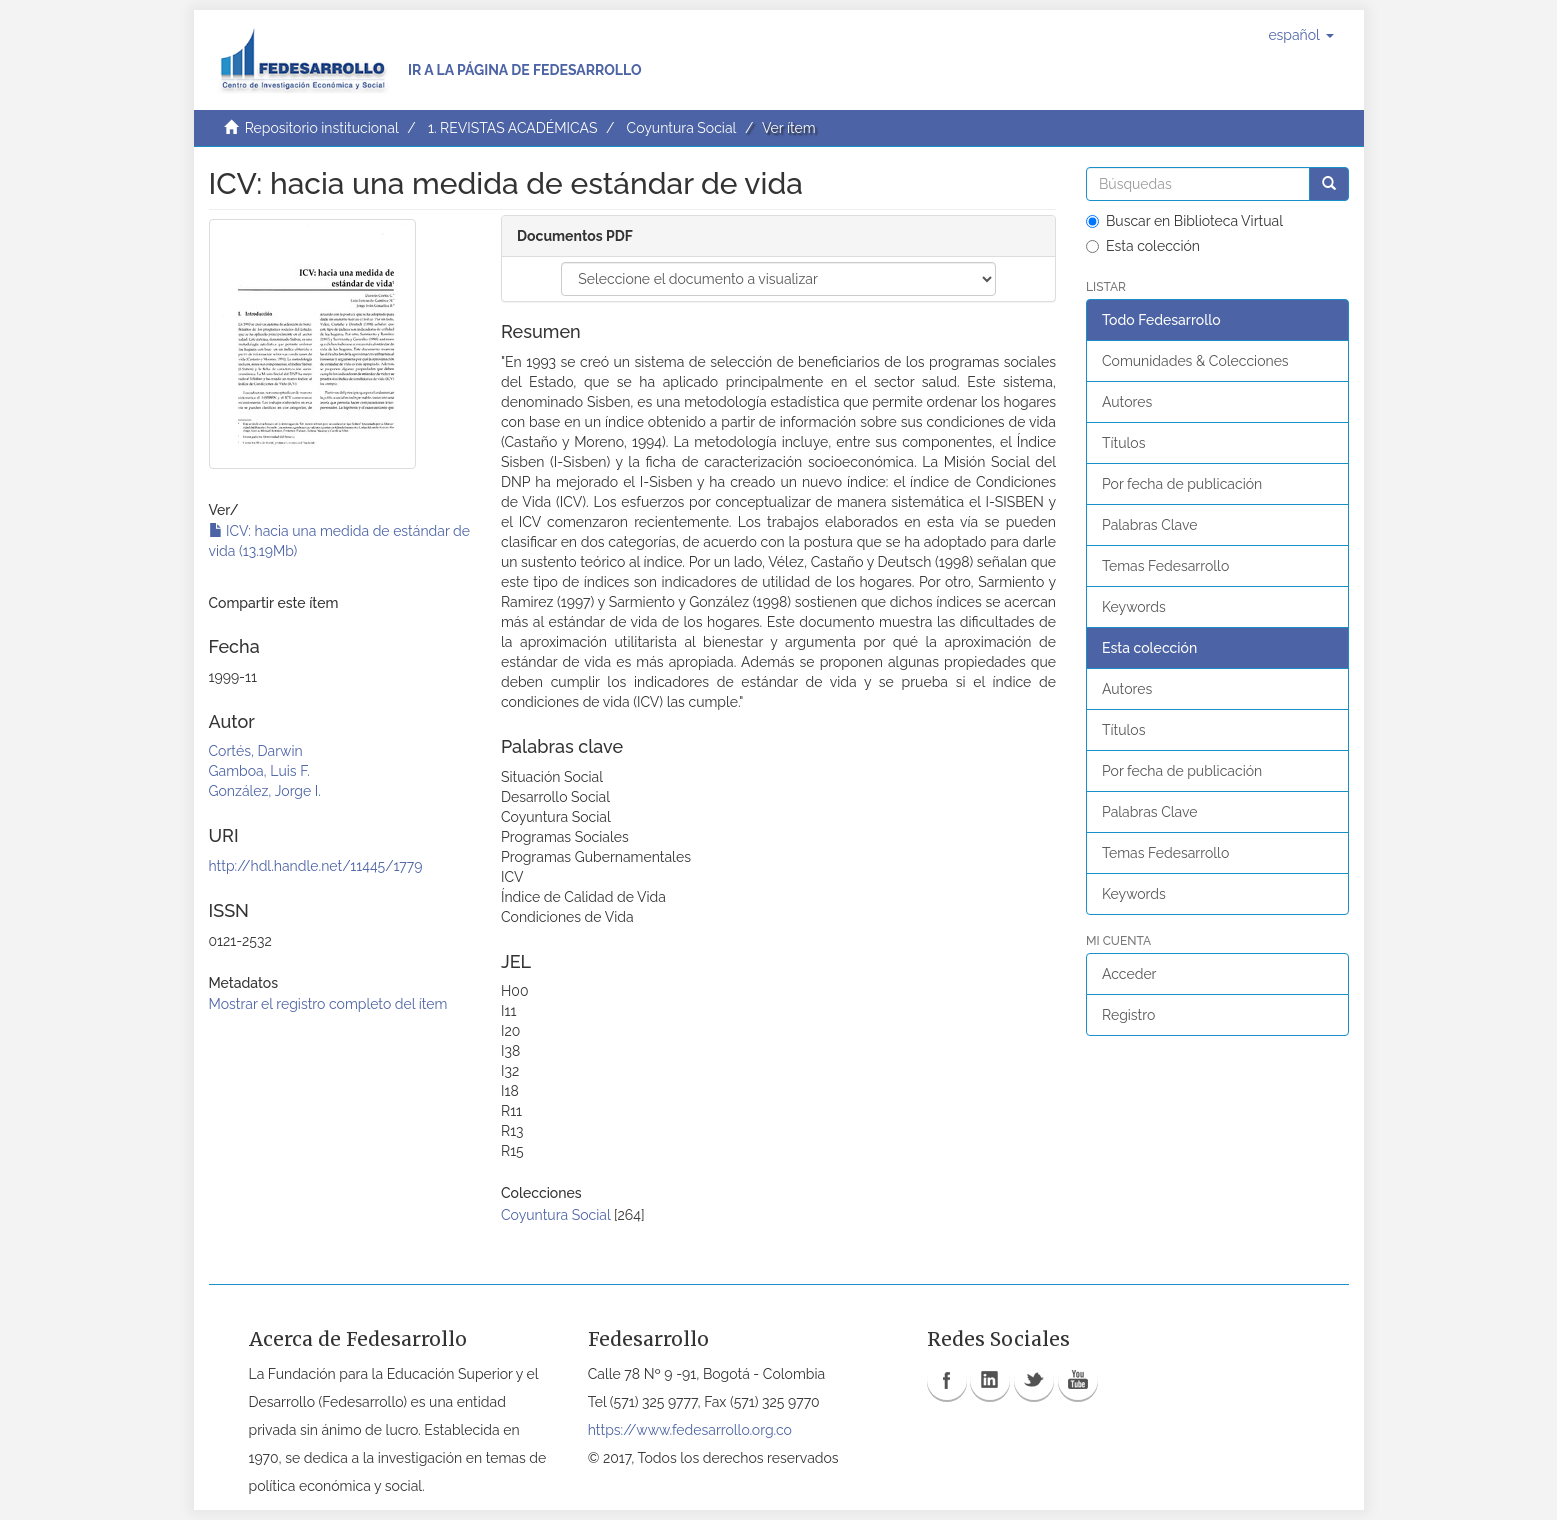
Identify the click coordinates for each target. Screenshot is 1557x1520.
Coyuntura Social (682, 128)
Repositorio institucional (322, 128)
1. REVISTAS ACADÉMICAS (512, 128)
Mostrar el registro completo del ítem (328, 1004)
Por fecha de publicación (1182, 484)
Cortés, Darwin (256, 751)
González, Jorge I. (265, 791)
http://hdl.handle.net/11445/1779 (316, 866)
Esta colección (1143, 246)
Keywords (1134, 607)
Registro (1128, 1015)
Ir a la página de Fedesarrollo (525, 70)
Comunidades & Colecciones (1195, 361)
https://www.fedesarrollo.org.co (690, 1430)
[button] (1300, 35)
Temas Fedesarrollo (1165, 566)
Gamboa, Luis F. (259, 771)
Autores (1127, 402)
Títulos (1123, 443)
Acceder (1129, 974)
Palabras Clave (1149, 525)
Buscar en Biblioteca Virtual (1184, 221)
